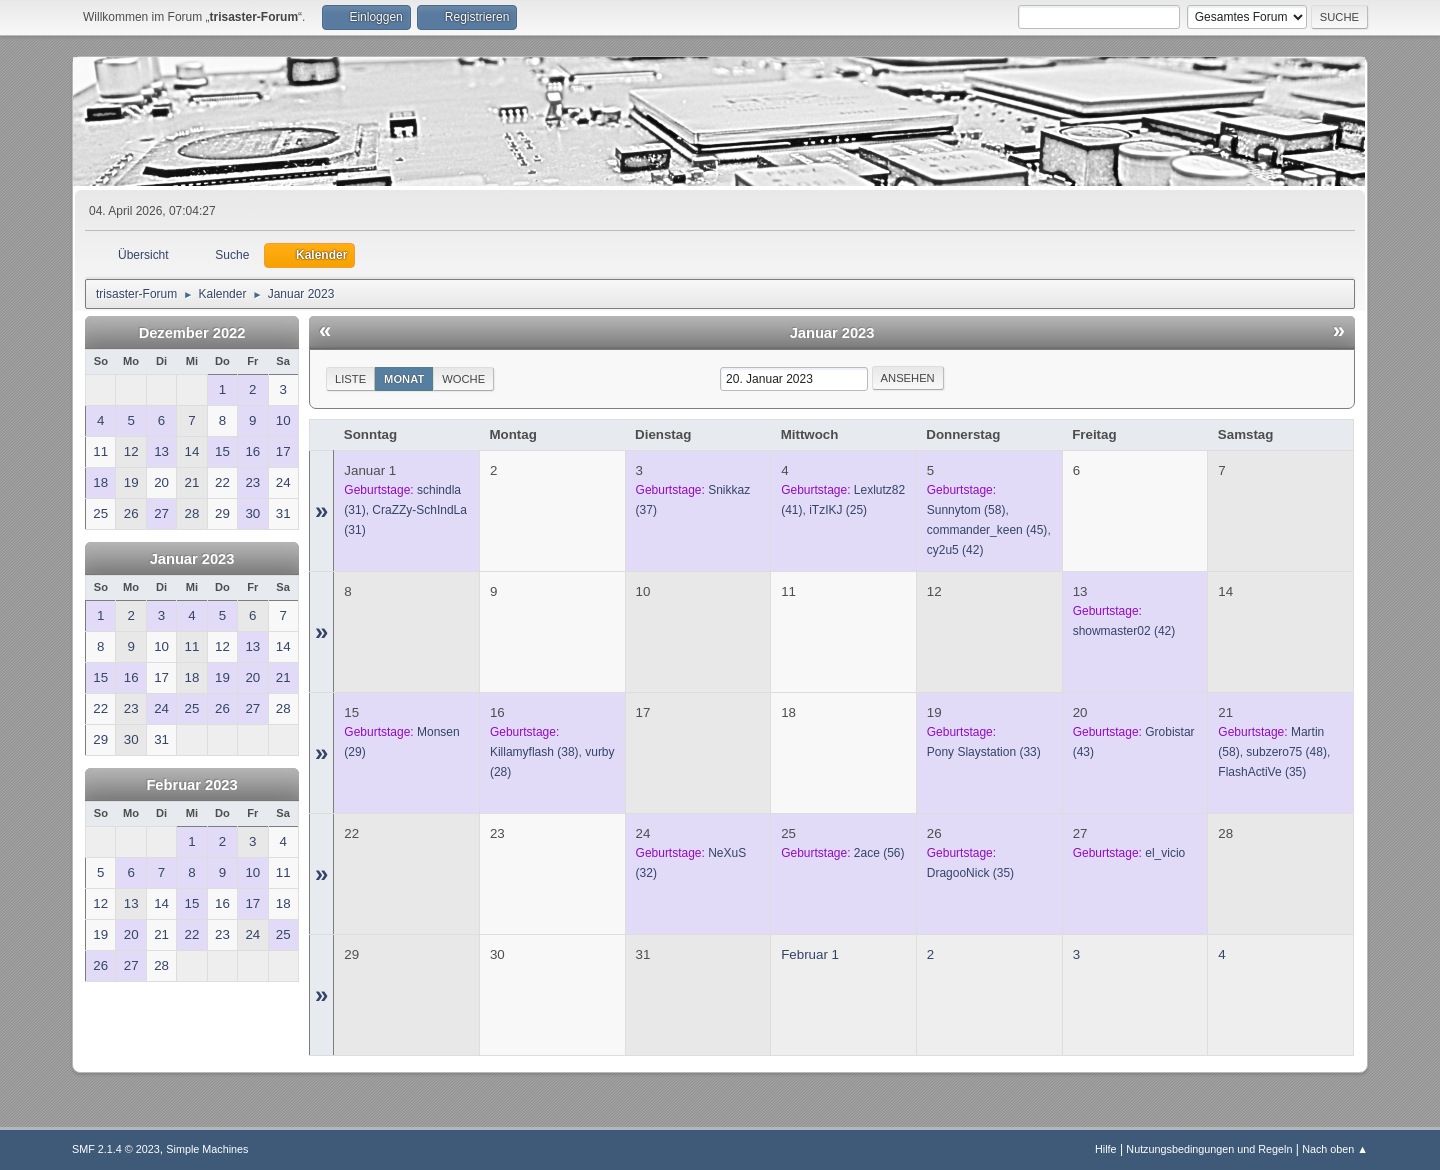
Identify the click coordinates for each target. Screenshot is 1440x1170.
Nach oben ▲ (1335, 1149)
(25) (838, 510)
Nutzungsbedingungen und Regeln (1209, 1149)
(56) (879, 853)
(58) (966, 510)
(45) (987, 530)
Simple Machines (207, 1149)
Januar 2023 (192, 559)
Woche (463, 379)
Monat (404, 379)
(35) (1262, 772)
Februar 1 (810, 954)
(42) (955, 550)
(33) (984, 752)
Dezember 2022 (192, 333)
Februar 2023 (191, 785)
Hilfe (1106, 1149)
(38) (534, 752)
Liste (350, 379)
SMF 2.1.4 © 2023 (116, 1149)
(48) (1286, 752)
